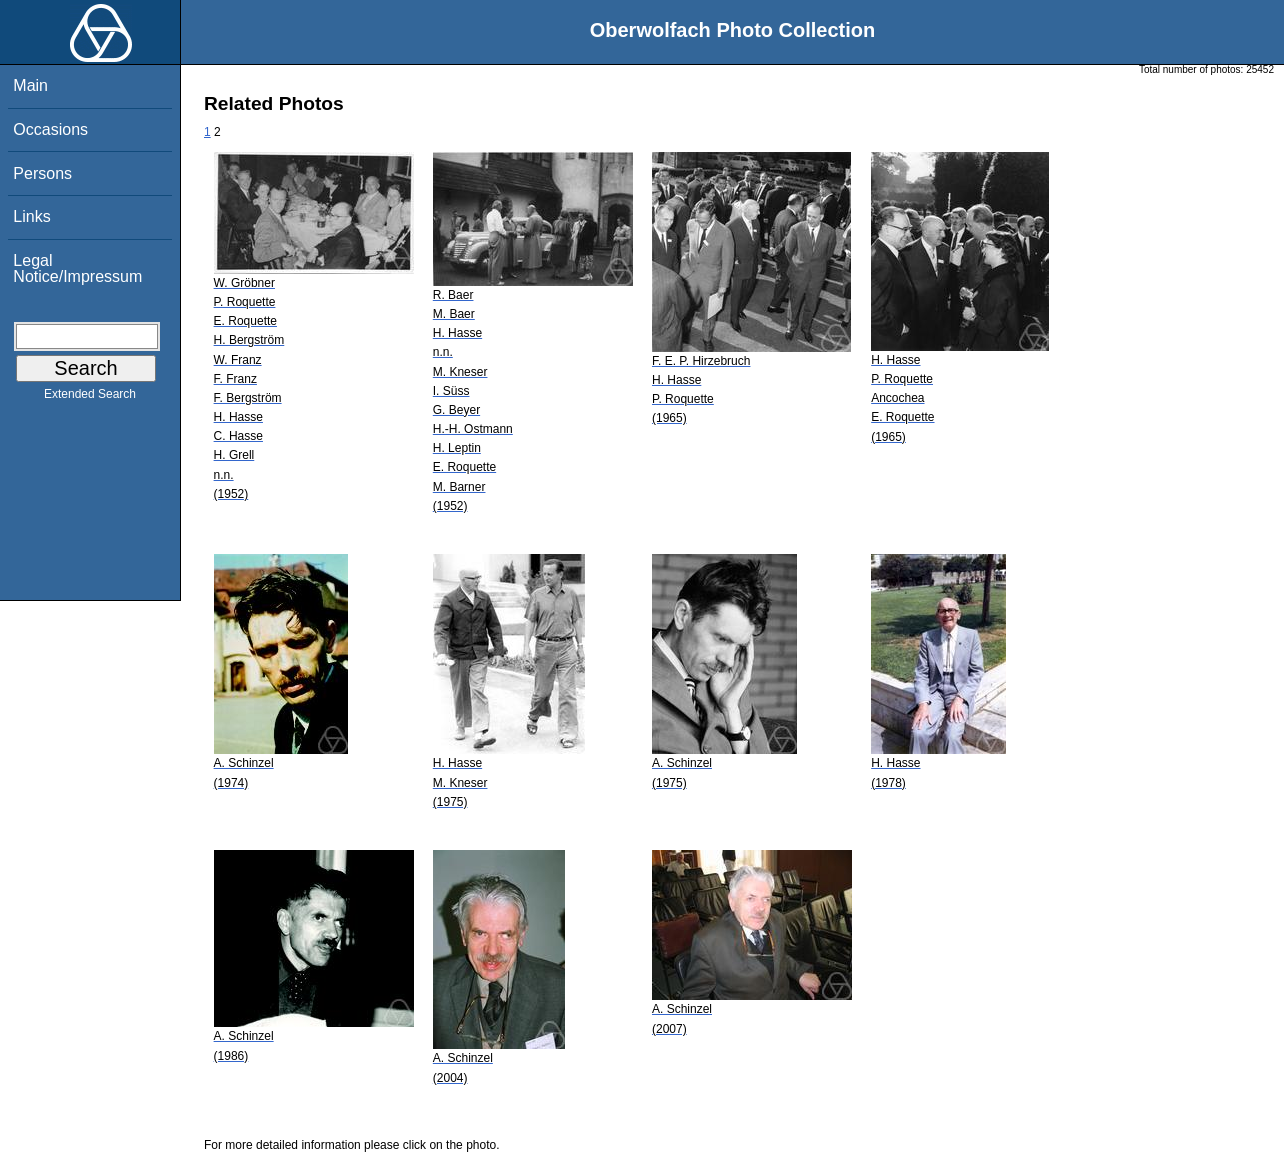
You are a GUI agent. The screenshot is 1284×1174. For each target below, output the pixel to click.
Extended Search (90, 398)
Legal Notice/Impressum (77, 268)
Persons (42, 173)
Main (30, 85)
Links (31, 216)
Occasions (50, 129)
